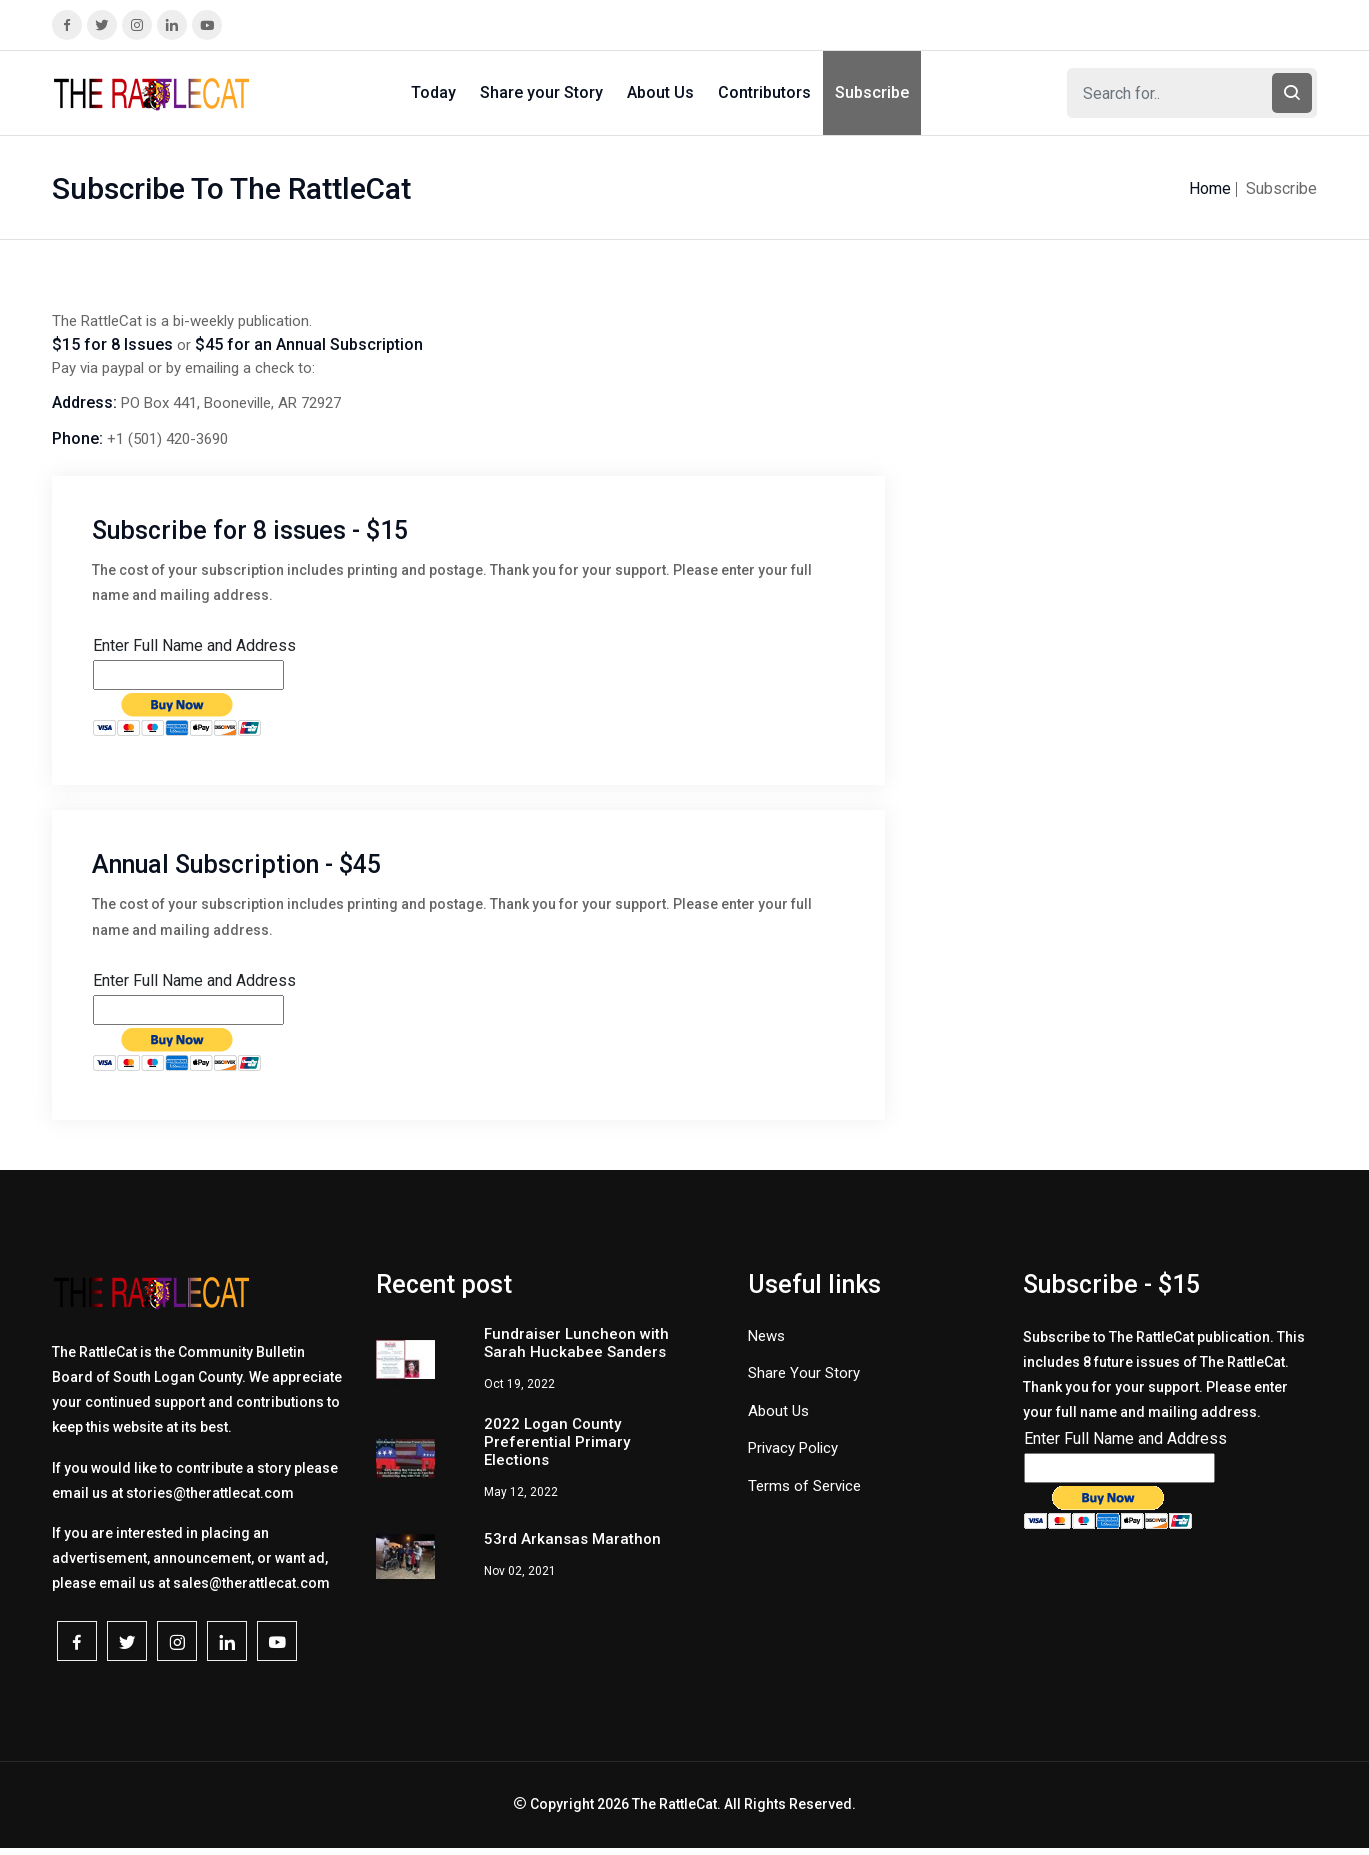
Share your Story (541, 92)
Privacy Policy (793, 1448)
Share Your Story (804, 1373)
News (766, 1336)
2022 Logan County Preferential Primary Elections (557, 1442)
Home (1210, 188)
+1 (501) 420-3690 (167, 439)
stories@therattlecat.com (210, 1493)
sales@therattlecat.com (251, 1583)
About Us (660, 92)
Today (433, 92)
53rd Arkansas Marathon (572, 1539)
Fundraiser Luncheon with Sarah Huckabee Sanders (576, 1343)
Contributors (764, 92)
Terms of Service (804, 1486)
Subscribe (872, 92)
